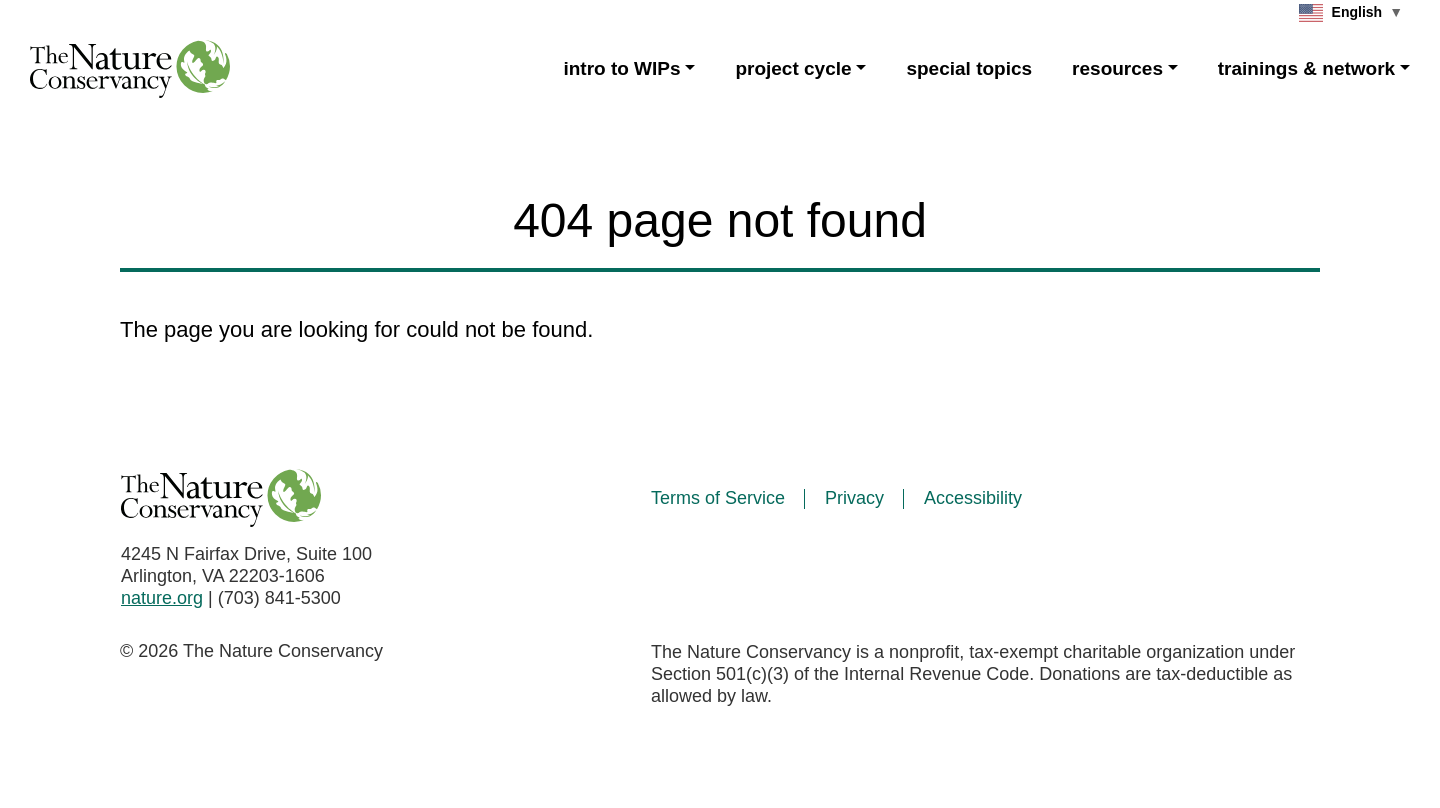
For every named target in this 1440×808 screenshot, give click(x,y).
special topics (969, 68)
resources (1117, 68)
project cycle (793, 68)
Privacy (854, 498)
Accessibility (973, 498)
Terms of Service (718, 498)
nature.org (162, 598)
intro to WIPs (621, 68)
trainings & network (1306, 68)
